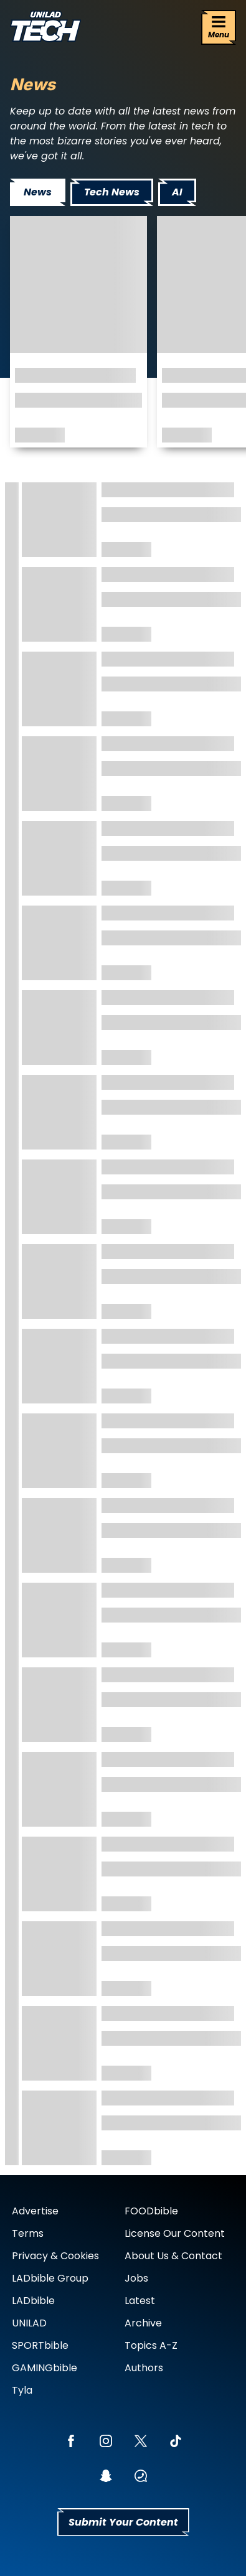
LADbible (33, 2300)
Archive (143, 2323)
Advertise (35, 2211)
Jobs (136, 2278)
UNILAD (29, 2323)
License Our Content (175, 2233)
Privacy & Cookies (55, 2256)
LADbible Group (50, 2278)
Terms (28, 2233)
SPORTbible (40, 2345)
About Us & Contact (173, 2256)
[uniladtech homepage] (45, 28)
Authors (144, 2368)
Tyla (22, 2390)
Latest (140, 2300)
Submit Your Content (123, 2522)
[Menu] (218, 27)
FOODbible (151, 2211)
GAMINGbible (44, 2368)
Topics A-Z (151, 2345)
